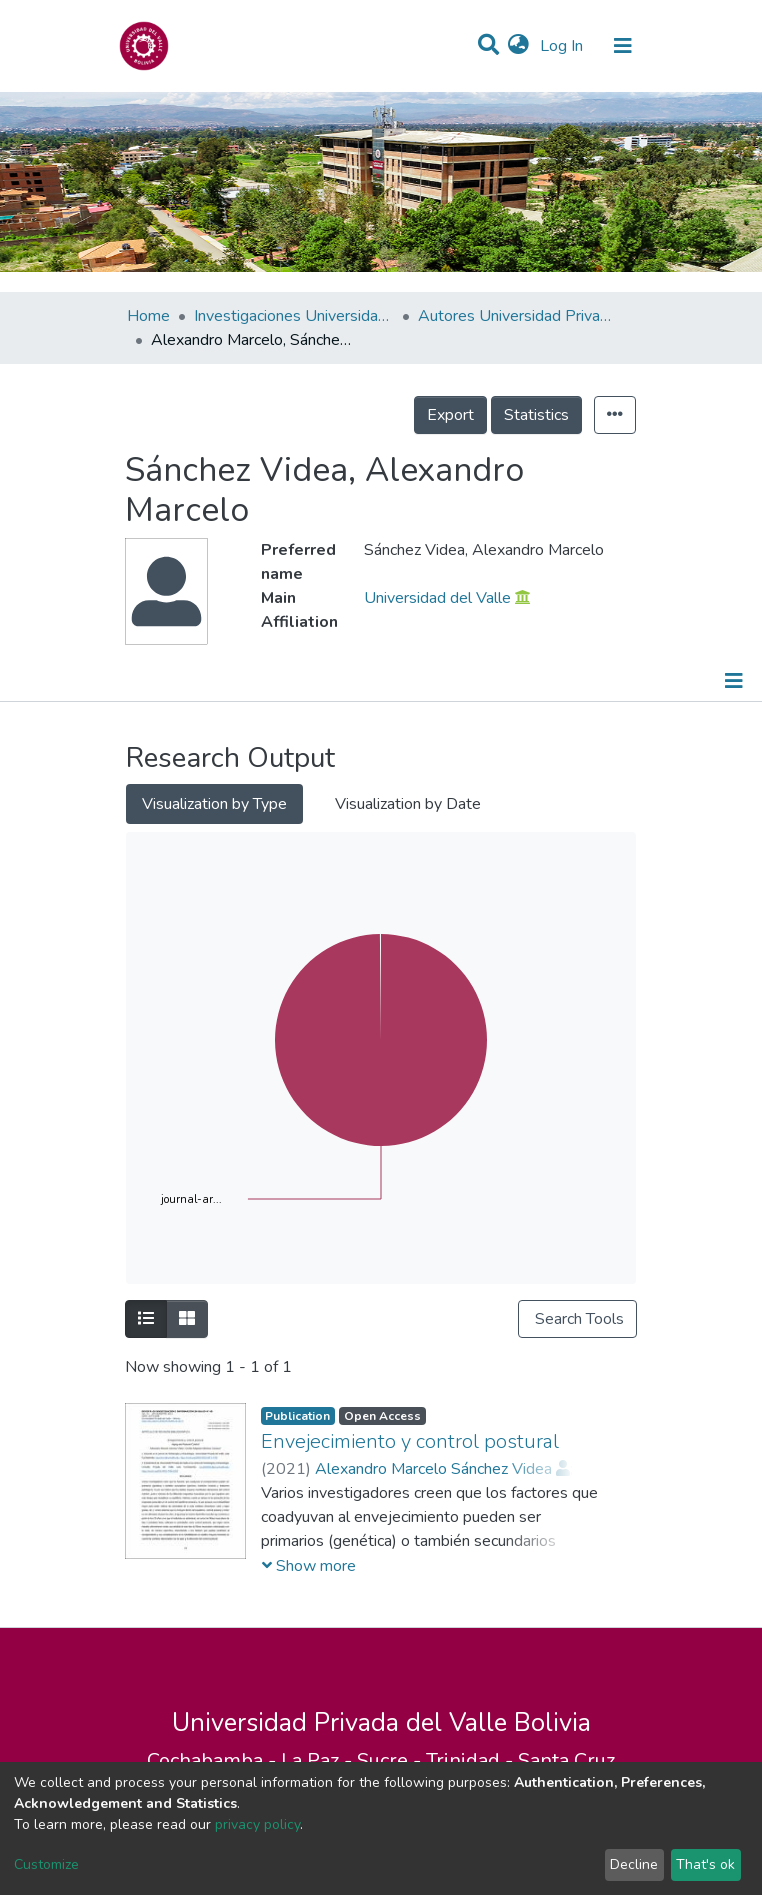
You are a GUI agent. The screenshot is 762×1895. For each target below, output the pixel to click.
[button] (518, 46)
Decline (634, 1864)
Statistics (536, 415)
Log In (563, 46)
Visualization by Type (214, 804)
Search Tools (577, 1319)
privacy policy (257, 1824)
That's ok (705, 1864)
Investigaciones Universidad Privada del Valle (294, 316)
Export (450, 415)
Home (148, 316)
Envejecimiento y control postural (410, 1441)
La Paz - (319, 1760)
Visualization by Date (408, 804)
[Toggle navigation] (623, 46)
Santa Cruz (566, 1760)
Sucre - (391, 1760)
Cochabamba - (214, 1760)
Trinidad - (472, 1760)
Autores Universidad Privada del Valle (518, 316)
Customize (46, 1864)
